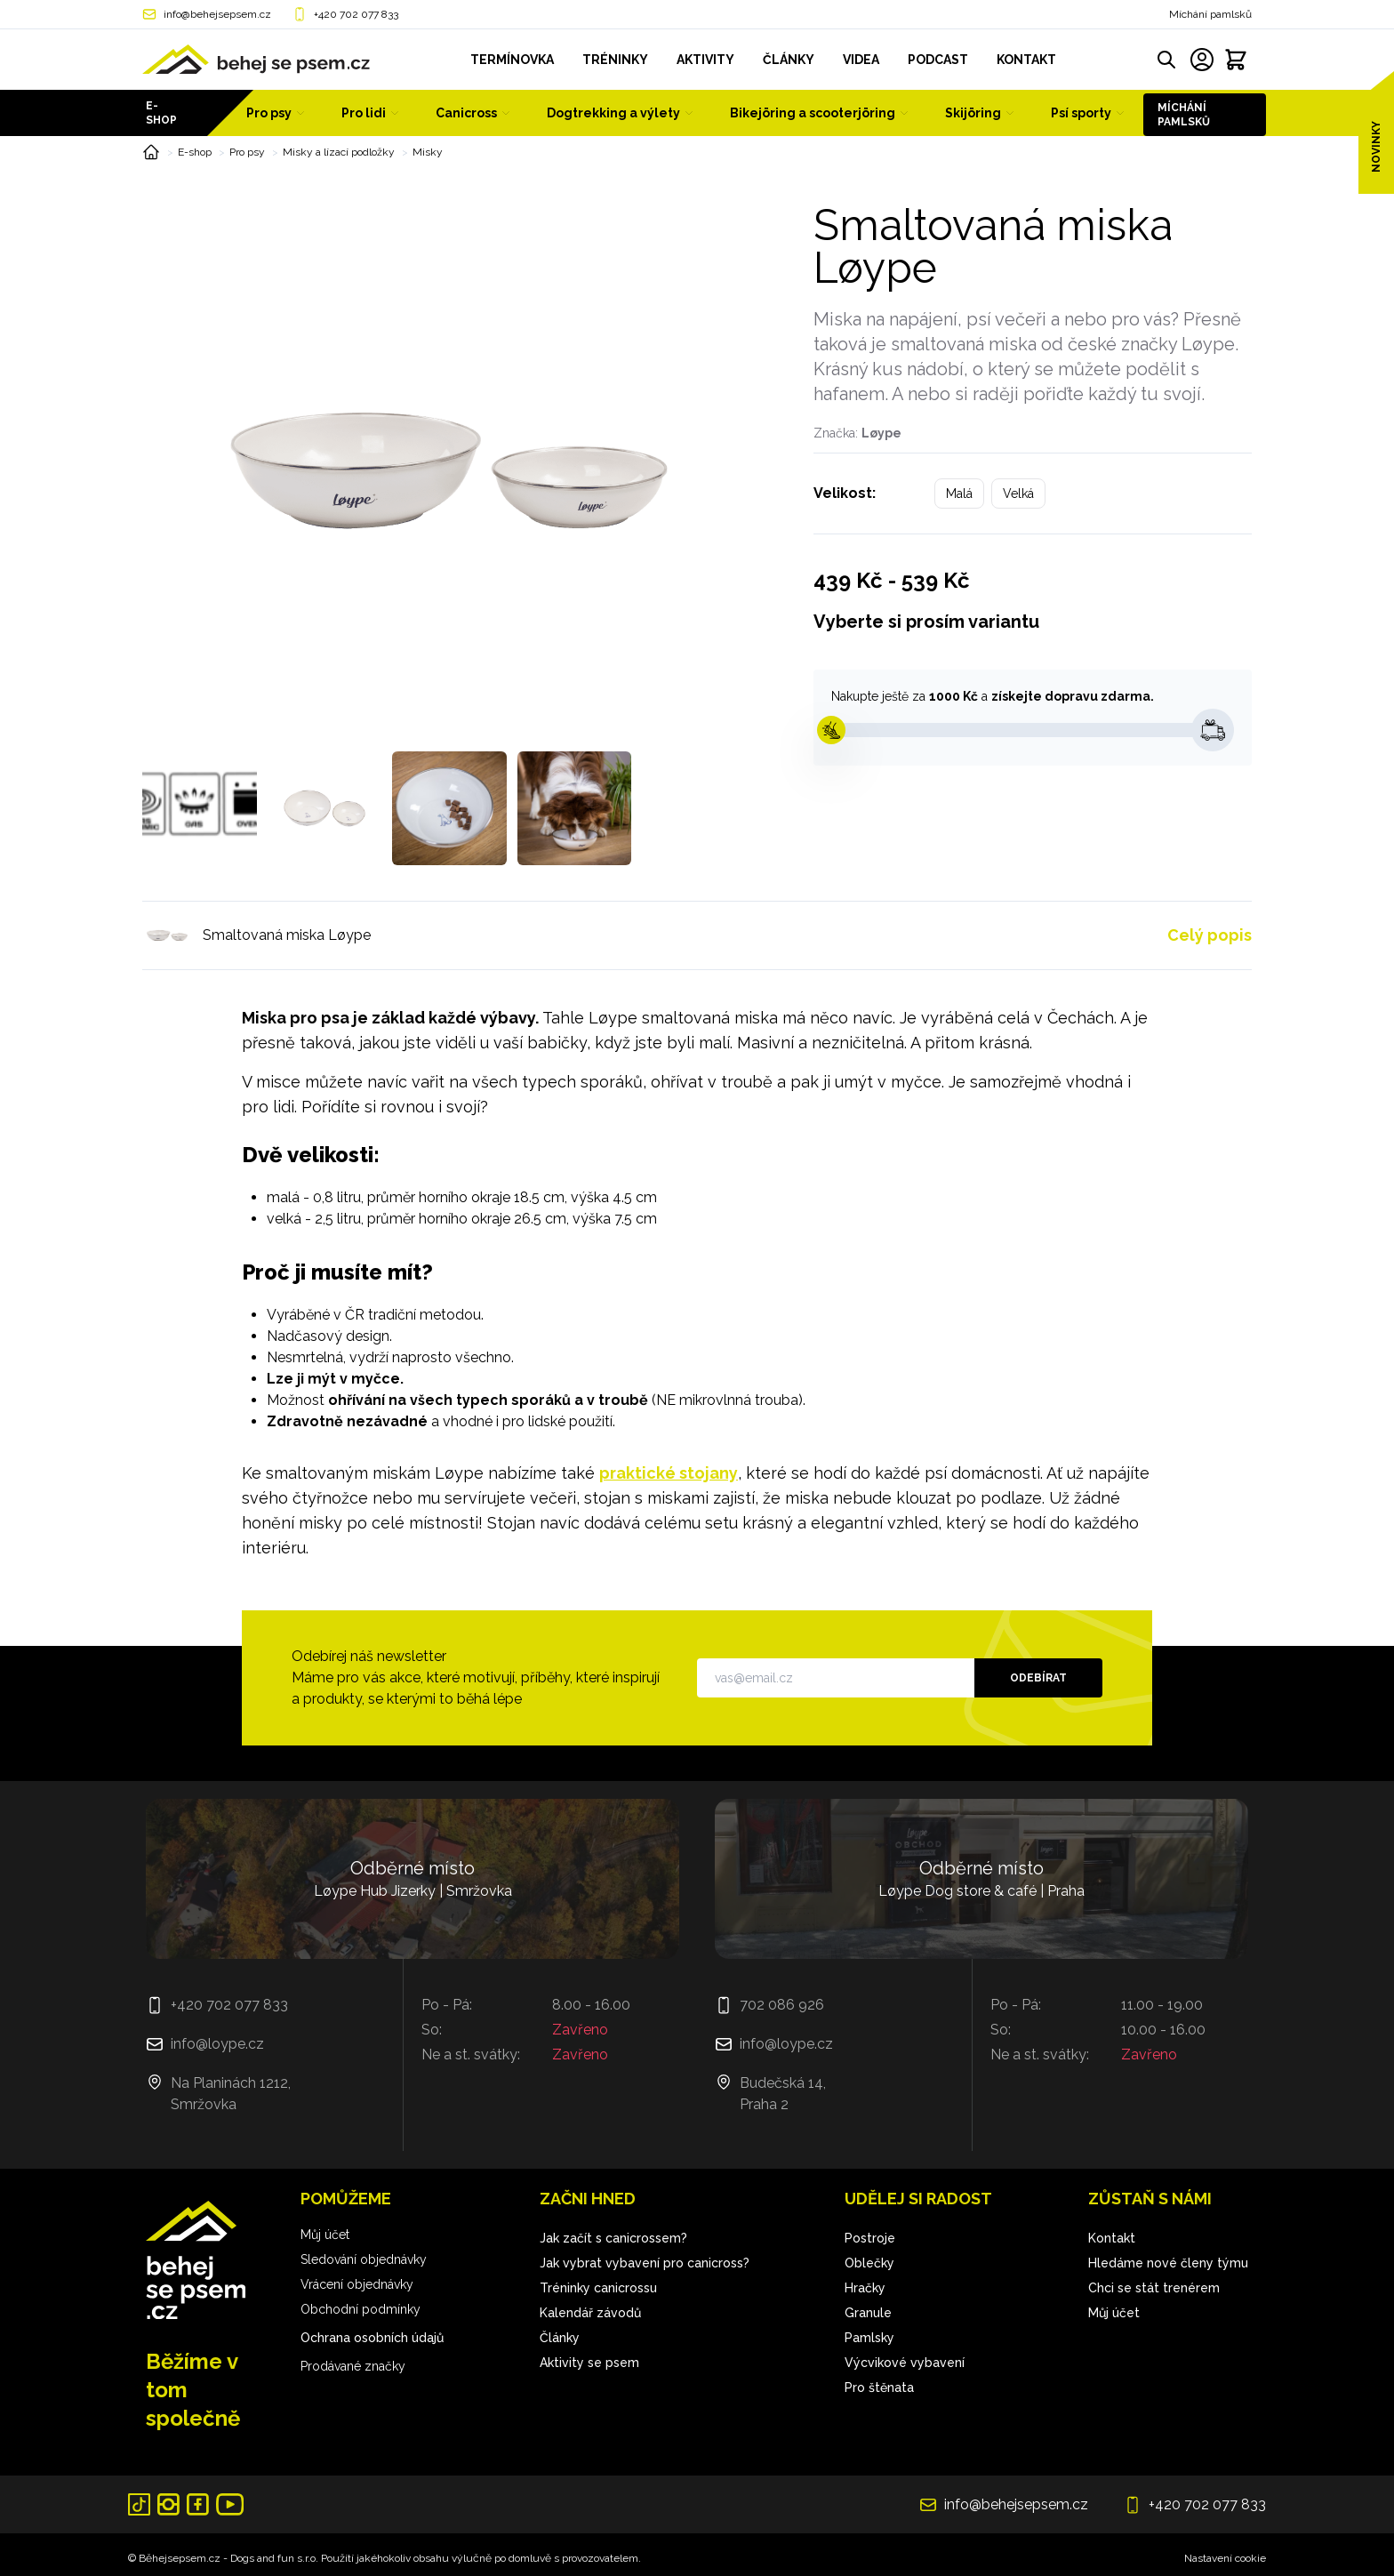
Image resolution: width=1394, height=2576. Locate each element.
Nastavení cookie (1225, 2558)
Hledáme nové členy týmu (1168, 2263)
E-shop (161, 113)
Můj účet (324, 2234)
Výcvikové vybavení (905, 2362)
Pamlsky (869, 2338)
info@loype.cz (217, 2043)
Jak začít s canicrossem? (613, 2238)
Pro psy (247, 152)
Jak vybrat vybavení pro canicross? (644, 2263)
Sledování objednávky (363, 2259)
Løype (881, 433)
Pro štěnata (879, 2387)
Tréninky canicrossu (598, 2288)
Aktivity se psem (589, 2362)
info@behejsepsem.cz (217, 14)
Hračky (865, 2288)
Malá (959, 493)
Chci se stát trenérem (1154, 2288)
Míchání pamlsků (1210, 14)
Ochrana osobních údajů (372, 2338)
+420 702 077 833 (356, 14)
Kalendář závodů (590, 2313)
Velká (1018, 493)
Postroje (870, 2238)
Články (560, 2338)
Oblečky (869, 2263)
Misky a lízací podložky (339, 152)
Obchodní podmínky (360, 2309)
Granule (868, 2313)
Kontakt (1111, 2238)
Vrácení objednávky (356, 2284)
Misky (428, 152)
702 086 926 (782, 2004)
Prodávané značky (352, 2366)
